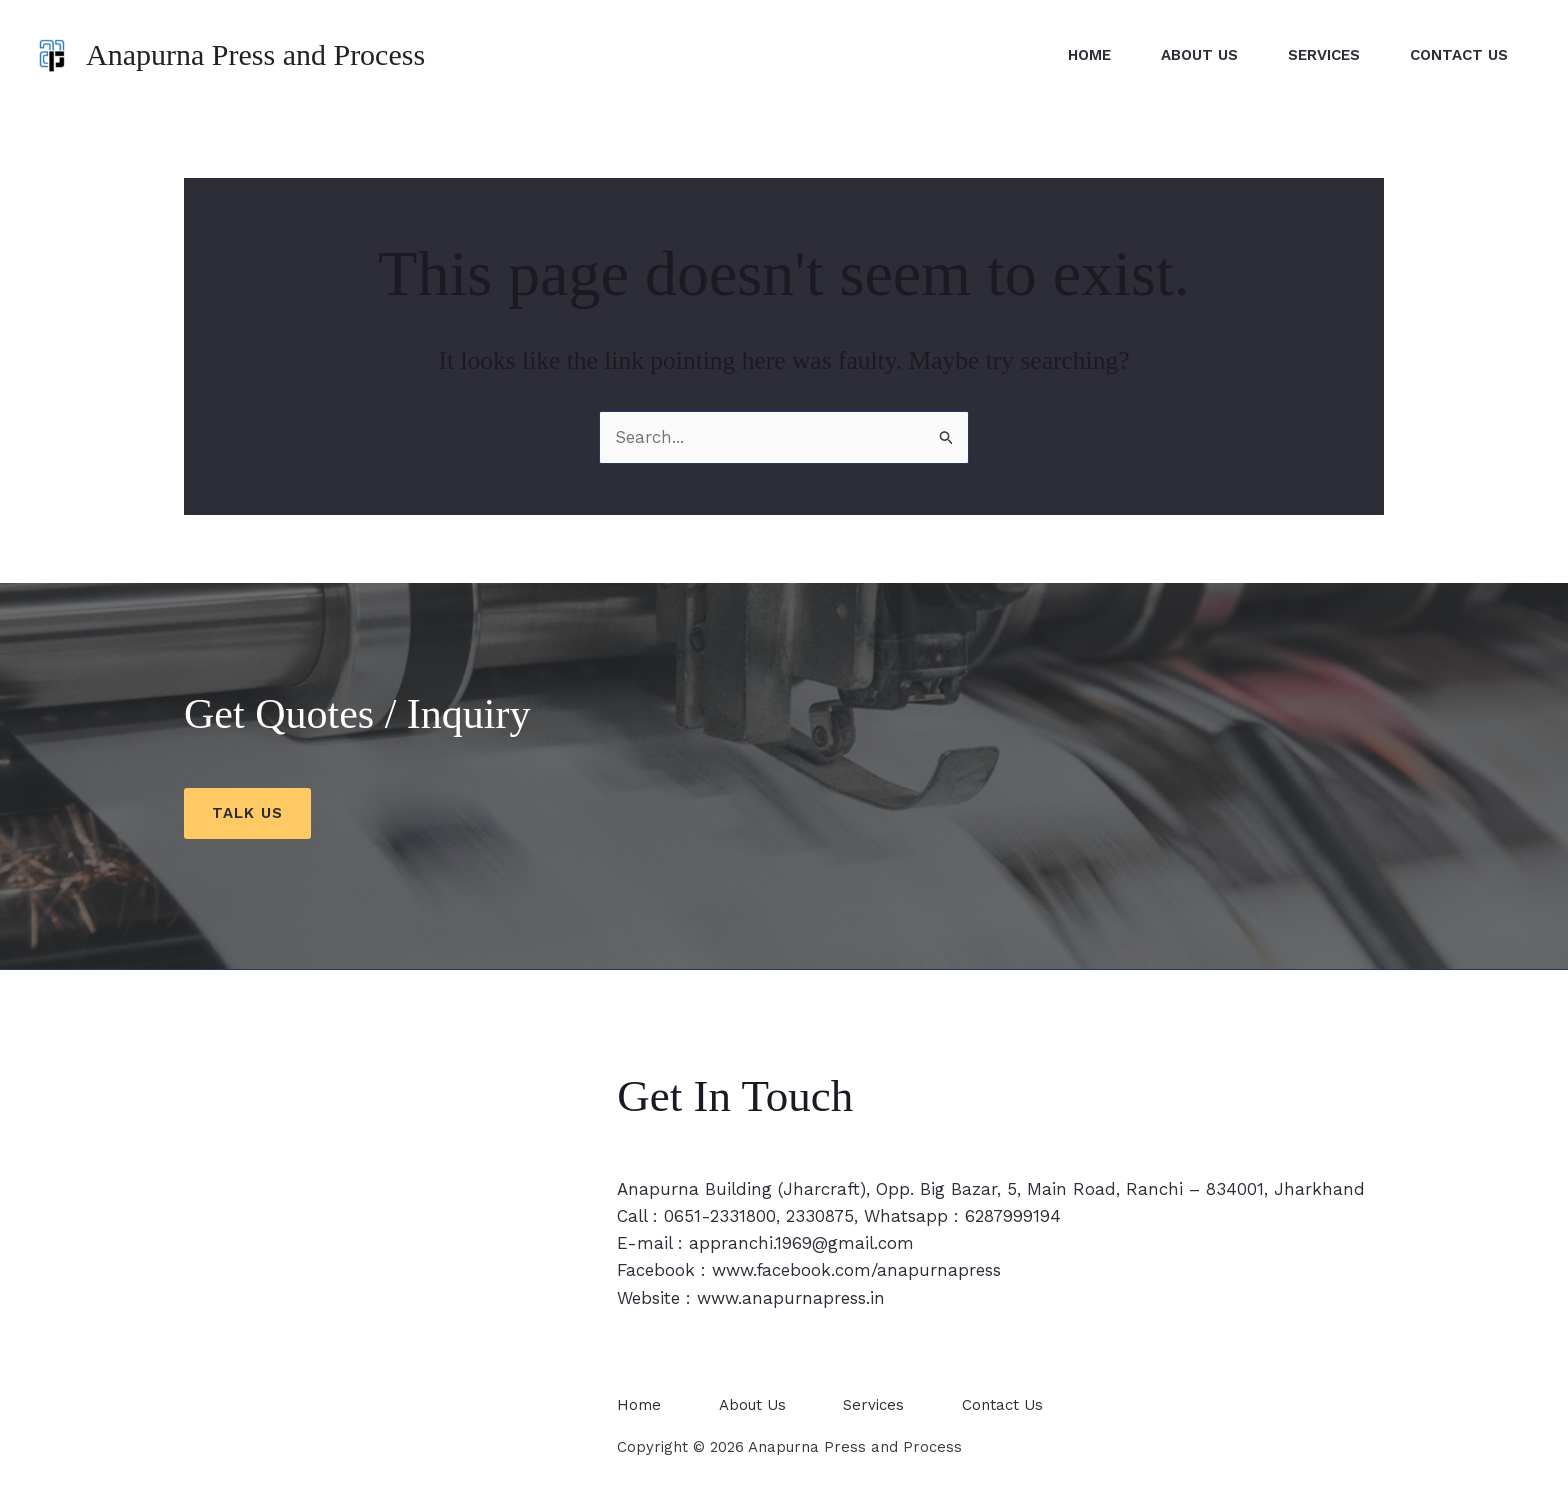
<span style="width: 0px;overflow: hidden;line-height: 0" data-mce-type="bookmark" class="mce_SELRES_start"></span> (375, 1275)
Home (1089, 55)
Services (1324, 55)
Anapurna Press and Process (255, 54)
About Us (1199, 55)
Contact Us (1459, 55)
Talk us (247, 813)
